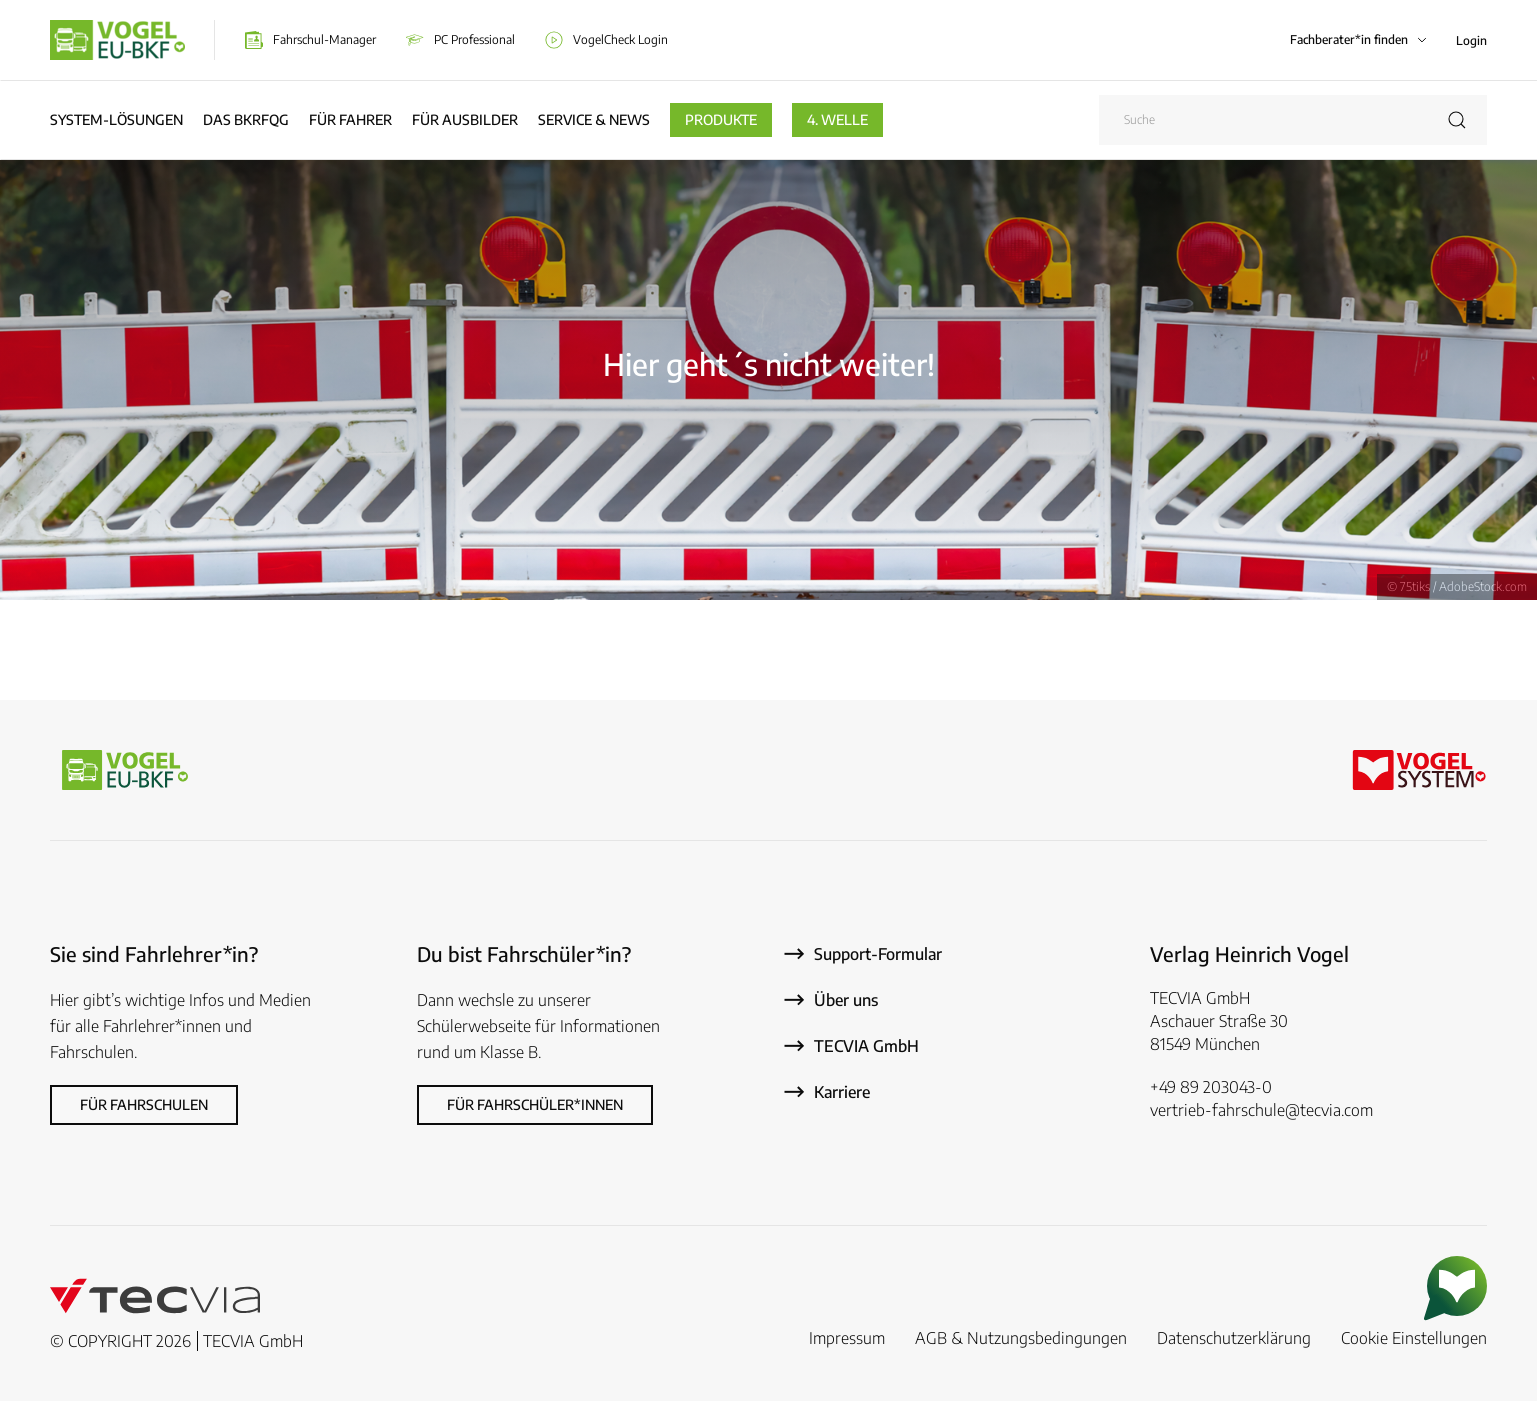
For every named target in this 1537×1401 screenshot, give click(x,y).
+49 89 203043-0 (1211, 1087)
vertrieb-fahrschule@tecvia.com (1261, 1110)
